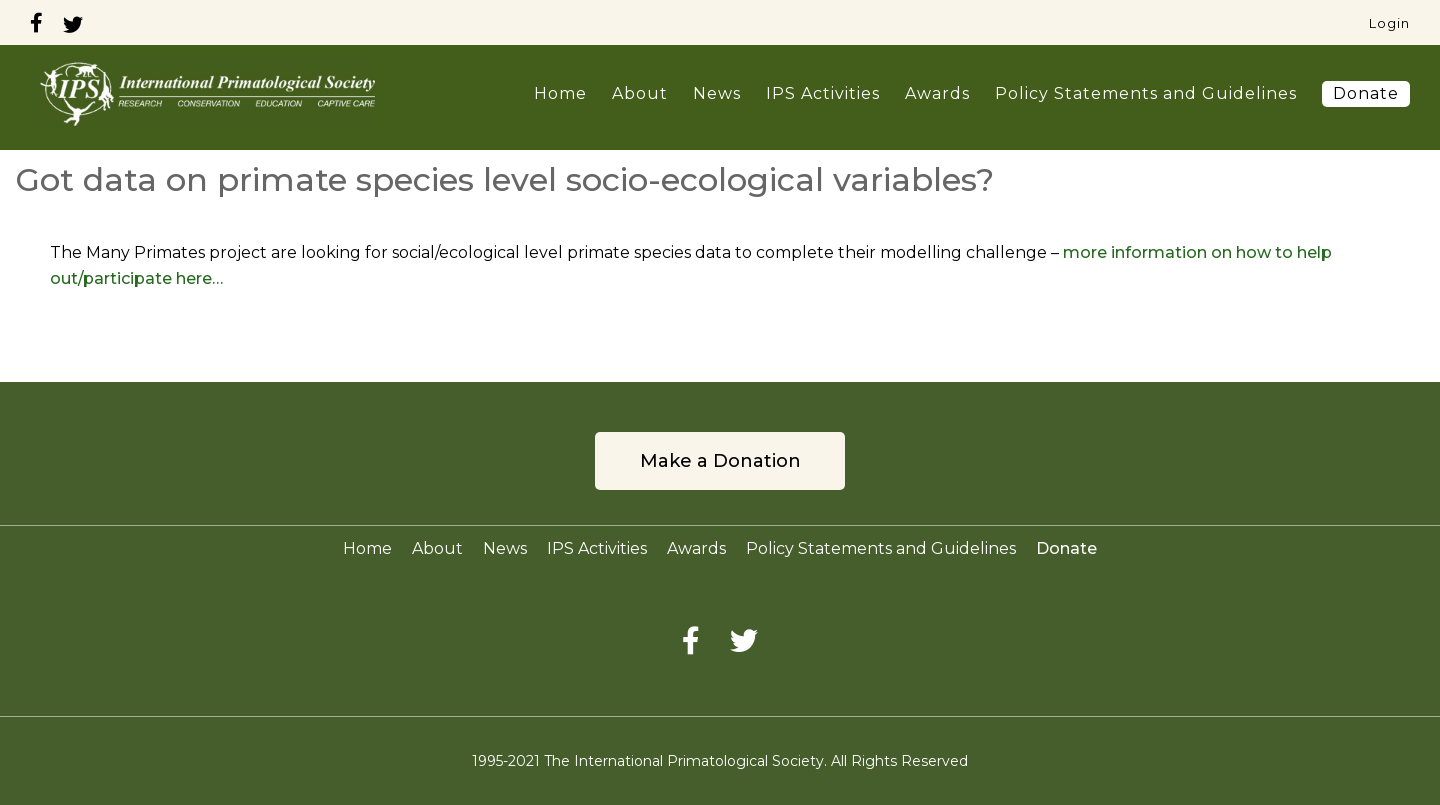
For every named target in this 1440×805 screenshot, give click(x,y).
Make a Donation (720, 461)
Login (1389, 23)
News (717, 93)
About (640, 93)
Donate (1366, 93)
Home (560, 93)
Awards (937, 93)
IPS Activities (823, 93)
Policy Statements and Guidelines (1146, 93)
